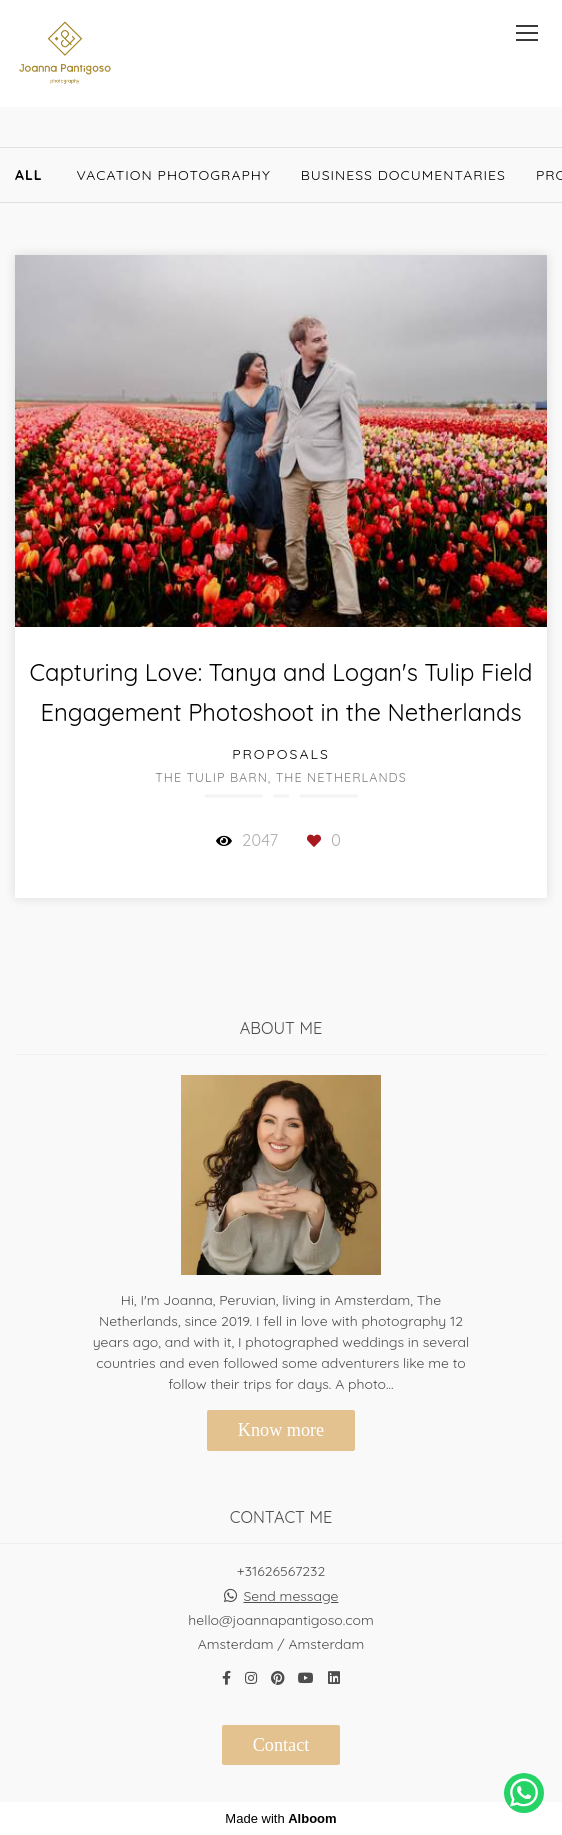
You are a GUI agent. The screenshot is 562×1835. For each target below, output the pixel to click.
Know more (281, 1430)
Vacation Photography (174, 175)
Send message (290, 1596)
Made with (280, 1818)
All (29, 175)
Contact (281, 1745)
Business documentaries (403, 175)
